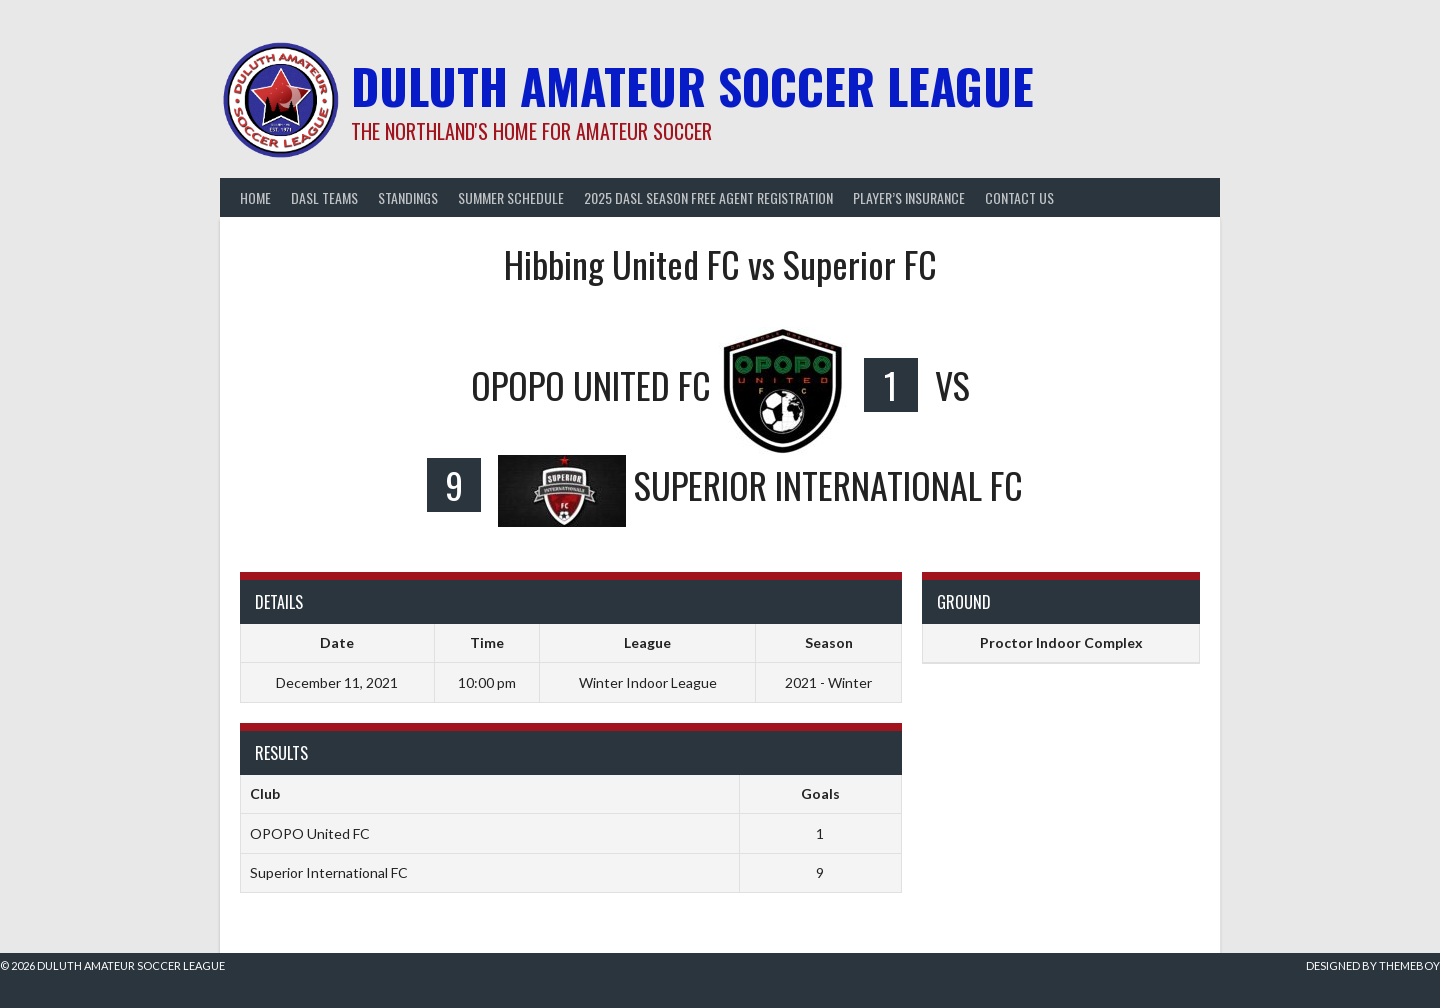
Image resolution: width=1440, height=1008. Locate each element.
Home (255, 197)
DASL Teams (324, 197)
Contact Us (1019, 197)
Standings (408, 197)
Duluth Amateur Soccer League (692, 85)
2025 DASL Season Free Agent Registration (708, 197)
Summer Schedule (511, 197)
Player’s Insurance (909, 197)
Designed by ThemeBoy (1373, 965)
